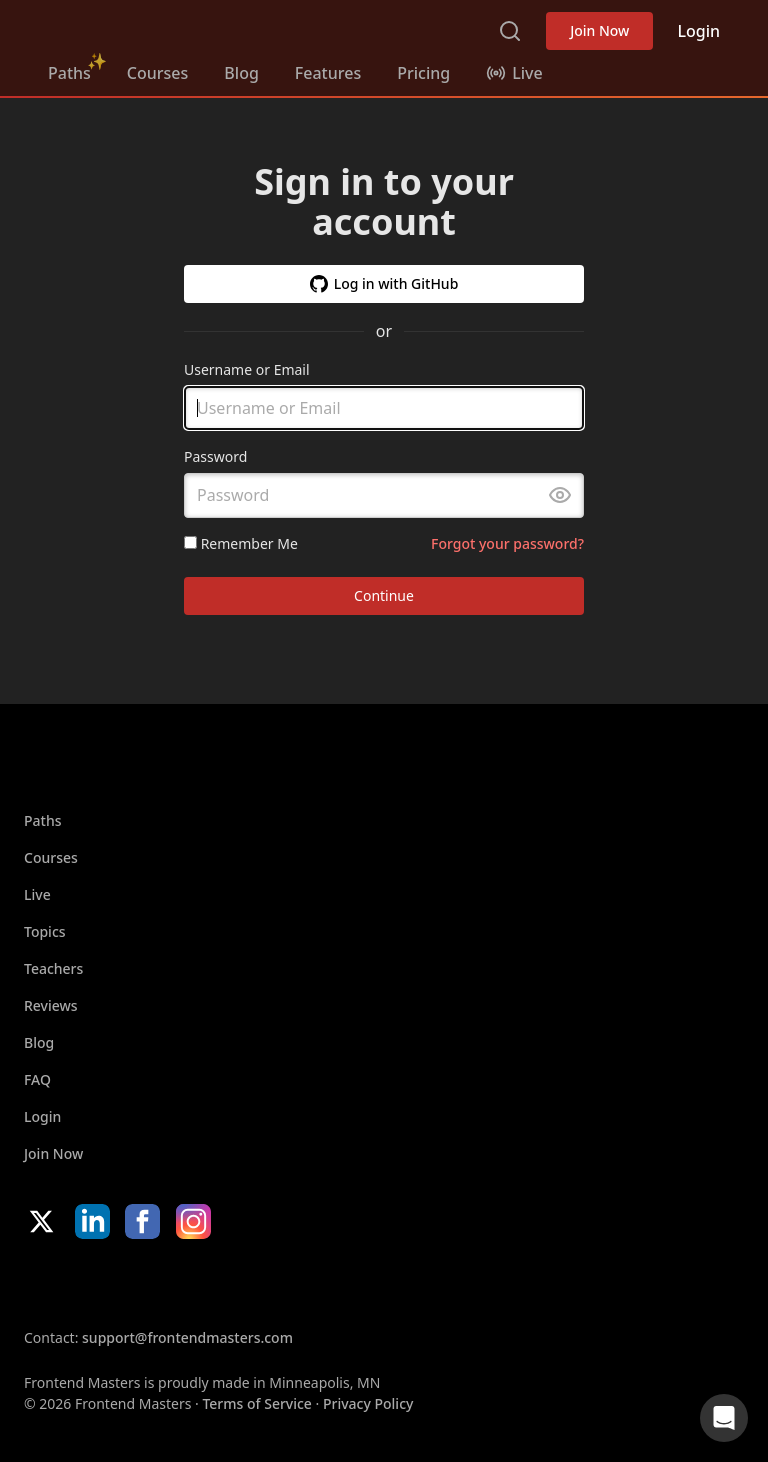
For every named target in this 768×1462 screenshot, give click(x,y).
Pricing (423, 73)
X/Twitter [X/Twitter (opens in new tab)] (41, 1221)
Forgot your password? (507, 543)
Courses (157, 73)
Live (37, 894)
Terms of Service (256, 1403)
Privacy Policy (368, 1403)
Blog (241, 73)
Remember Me (241, 543)
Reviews (51, 1005)
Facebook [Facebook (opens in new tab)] (142, 1221)
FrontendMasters (153, 27)
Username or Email (247, 369)
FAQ (37, 1079)
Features (328, 73)
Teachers (53, 968)
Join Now (599, 30)
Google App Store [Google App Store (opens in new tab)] (227, 1283)
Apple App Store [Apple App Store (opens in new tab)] (84, 1283)
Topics (45, 931)
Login (698, 31)
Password (215, 457)
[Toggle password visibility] (560, 496)
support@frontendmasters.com (187, 1337)
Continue (384, 596)
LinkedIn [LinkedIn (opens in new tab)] (92, 1221)
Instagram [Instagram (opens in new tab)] (193, 1221)
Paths (69, 73)
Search (510, 31)
